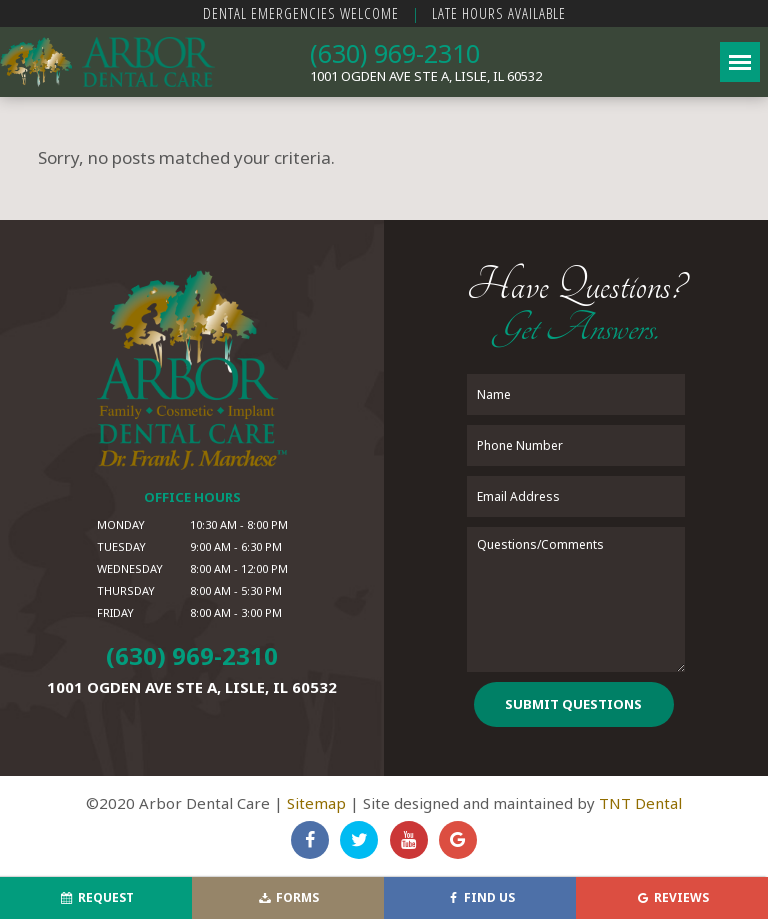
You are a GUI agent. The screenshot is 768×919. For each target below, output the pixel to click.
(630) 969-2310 (395, 53)
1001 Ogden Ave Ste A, (426, 76)
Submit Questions (573, 704)
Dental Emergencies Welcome (301, 13)
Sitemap (316, 803)
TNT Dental (640, 803)
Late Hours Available (499, 13)
